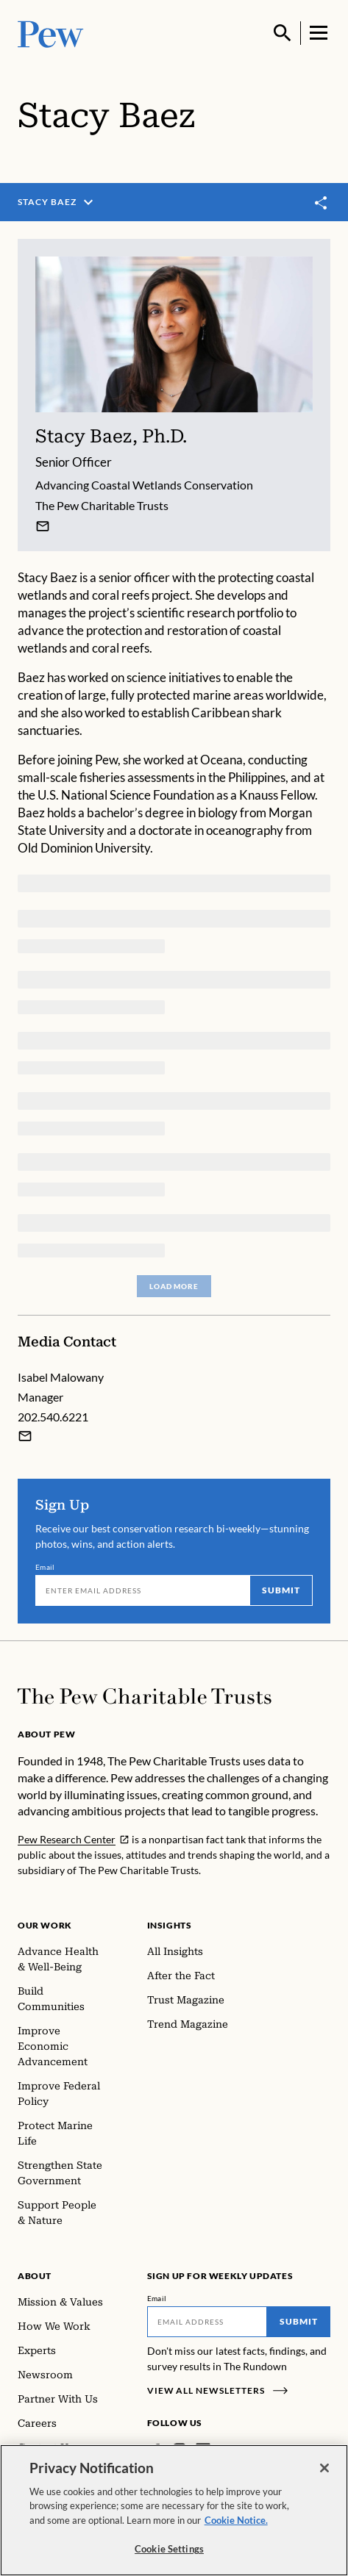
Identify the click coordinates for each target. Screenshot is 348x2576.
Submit (281, 1589)
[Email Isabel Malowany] (25, 1436)
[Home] (144, 1696)
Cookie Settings (169, 2549)
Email (45, 1566)
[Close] (324, 2468)
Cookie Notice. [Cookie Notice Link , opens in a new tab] (236, 2520)
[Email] (142, 1589)
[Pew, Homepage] (51, 33)
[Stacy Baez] (42, 526)
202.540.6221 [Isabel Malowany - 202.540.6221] (53, 1417)
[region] (174, 2510)
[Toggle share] (321, 203)
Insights (169, 1925)
